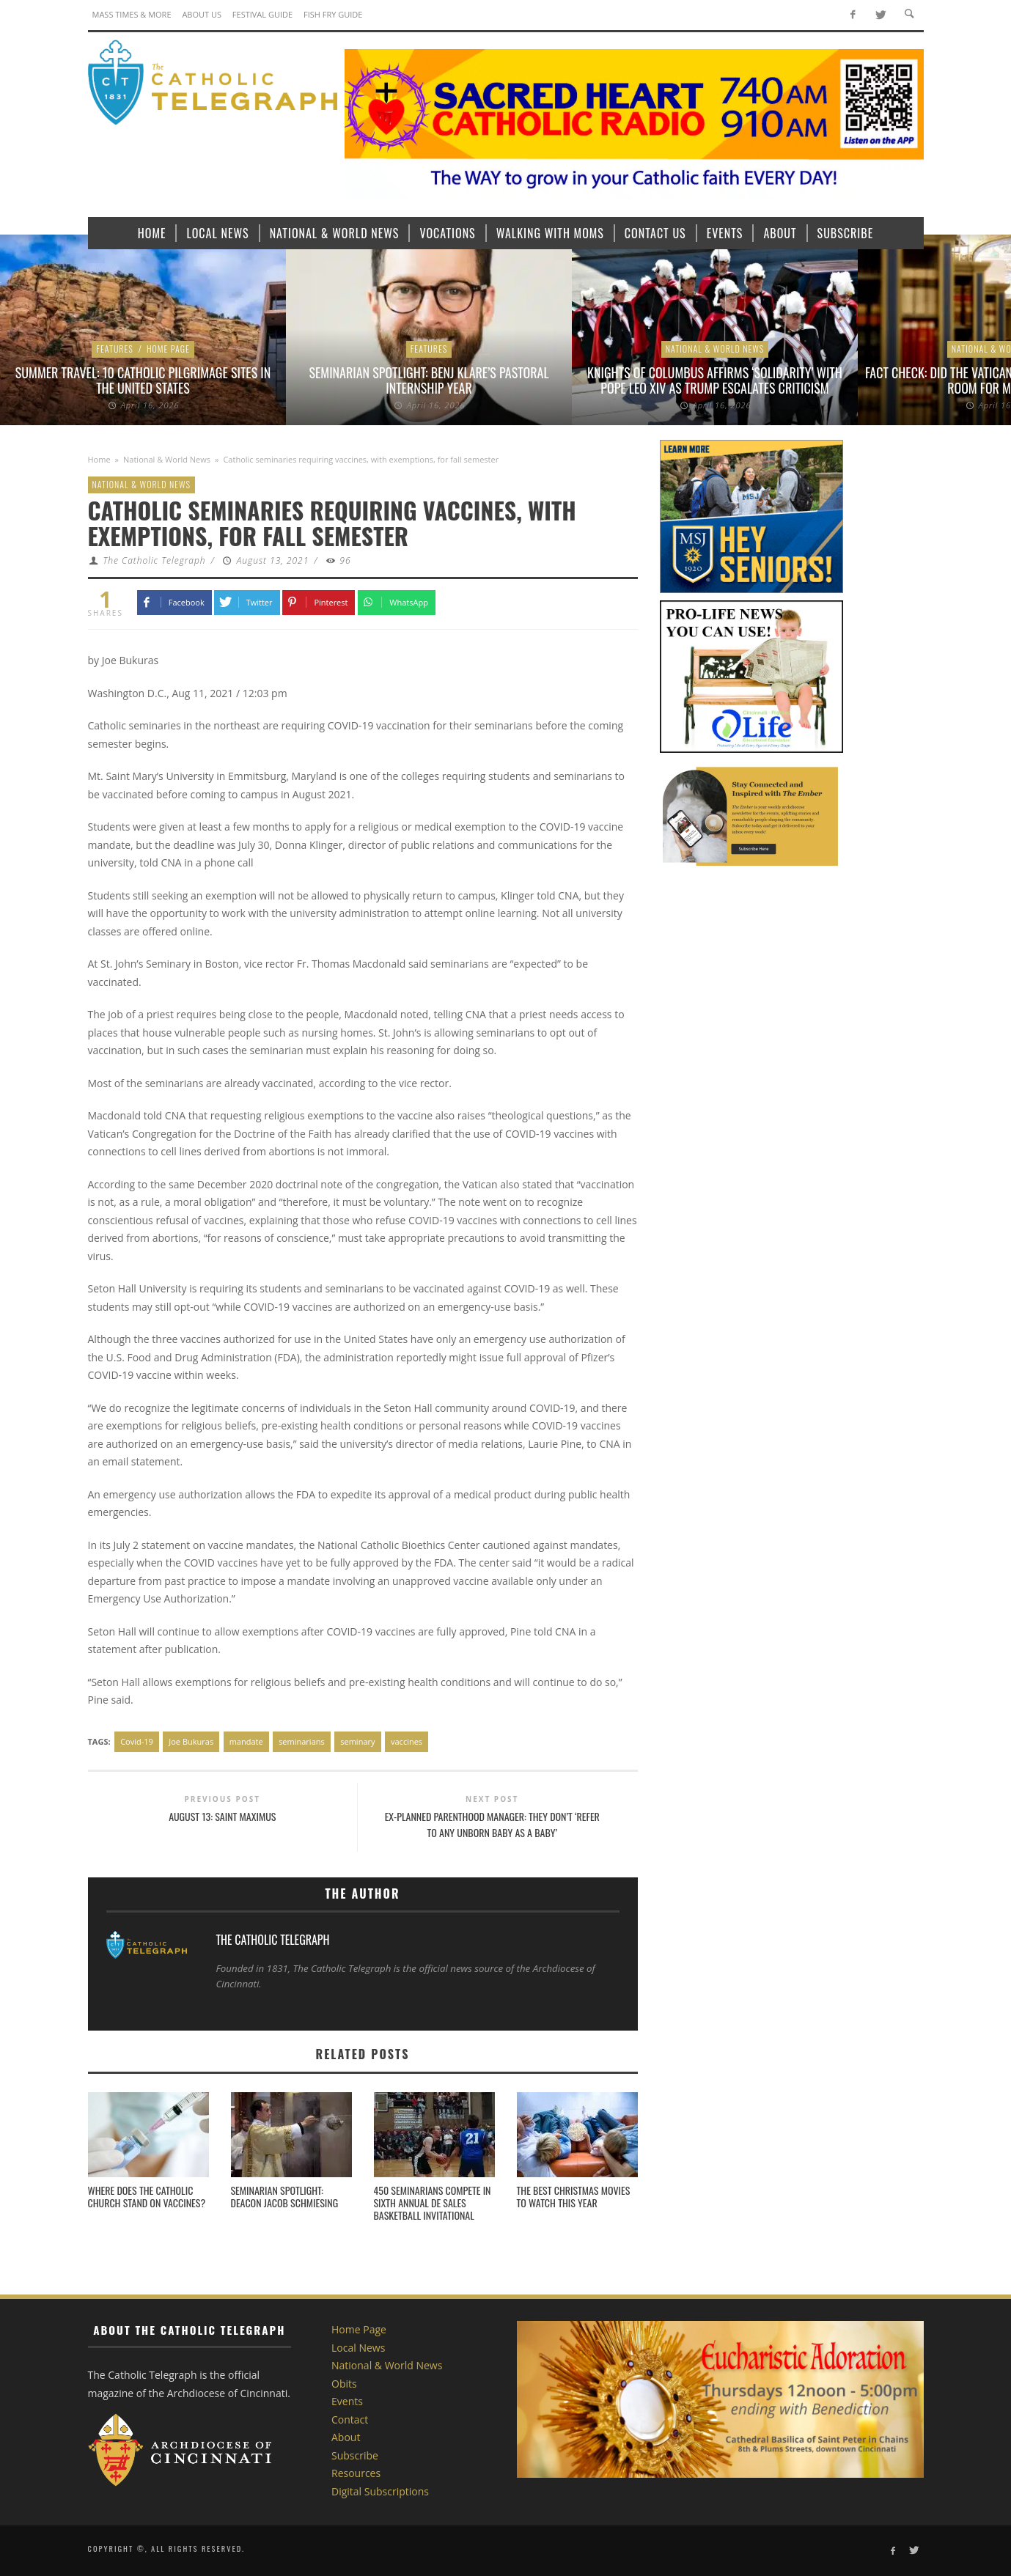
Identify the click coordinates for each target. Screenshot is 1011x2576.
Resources (355, 2473)
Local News (358, 2348)
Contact (349, 2419)
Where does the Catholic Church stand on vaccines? (147, 2196)
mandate (246, 1741)
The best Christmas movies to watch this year (574, 2196)
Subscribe (354, 2455)
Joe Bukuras (191, 1741)
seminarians (302, 1741)
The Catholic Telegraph (154, 560)
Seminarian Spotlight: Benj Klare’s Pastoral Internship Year (428, 380)
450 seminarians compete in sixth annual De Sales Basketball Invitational (432, 2202)
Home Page (168, 348)
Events (347, 2401)
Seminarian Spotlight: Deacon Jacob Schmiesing (285, 2196)
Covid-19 (136, 1741)
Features (114, 348)
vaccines (406, 1741)
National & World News (715, 348)
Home (99, 459)
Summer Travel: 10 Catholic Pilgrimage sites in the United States (143, 380)
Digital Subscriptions (380, 2491)
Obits (344, 2384)
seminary (357, 1741)
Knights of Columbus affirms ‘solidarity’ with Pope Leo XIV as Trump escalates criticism (714, 380)
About (345, 2437)
